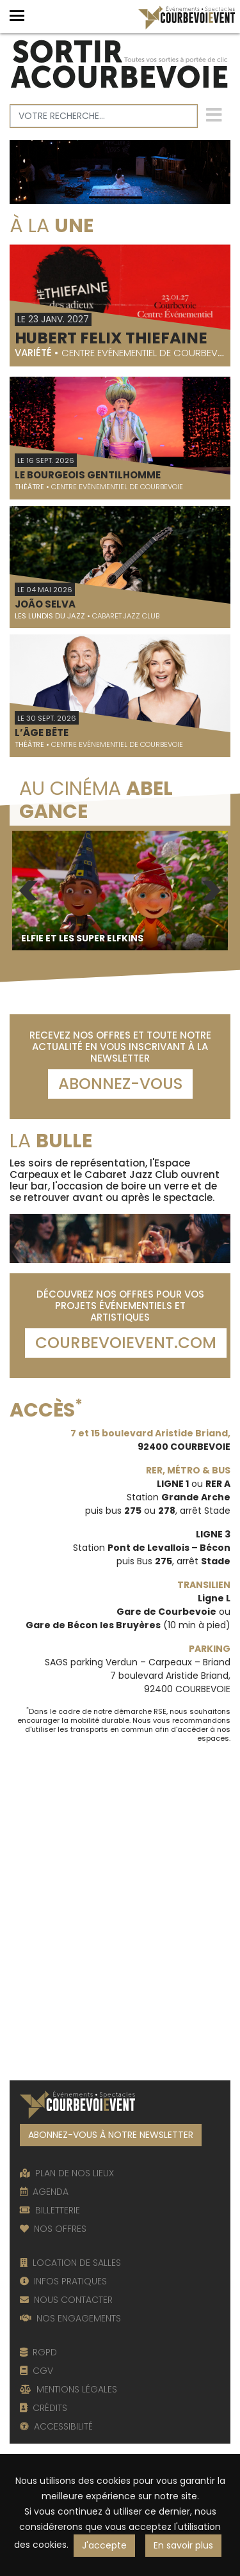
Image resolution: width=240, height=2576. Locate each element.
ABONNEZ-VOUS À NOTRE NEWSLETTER (110, 2134)
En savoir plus (183, 2545)
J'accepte (104, 2545)
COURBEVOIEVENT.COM (125, 1342)
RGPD (38, 2352)
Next (211, 891)
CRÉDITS (43, 2407)
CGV (36, 2370)
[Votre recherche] (103, 116)
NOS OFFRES (53, 2228)
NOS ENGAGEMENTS (70, 2318)
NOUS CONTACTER (66, 2299)
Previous (29, 891)
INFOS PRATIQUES (63, 2281)
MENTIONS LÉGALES (68, 2389)
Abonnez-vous (120, 1083)
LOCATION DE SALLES (70, 2262)
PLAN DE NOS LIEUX (67, 2173)
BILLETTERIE (50, 2210)
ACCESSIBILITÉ (56, 2426)
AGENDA (44, 2191)
